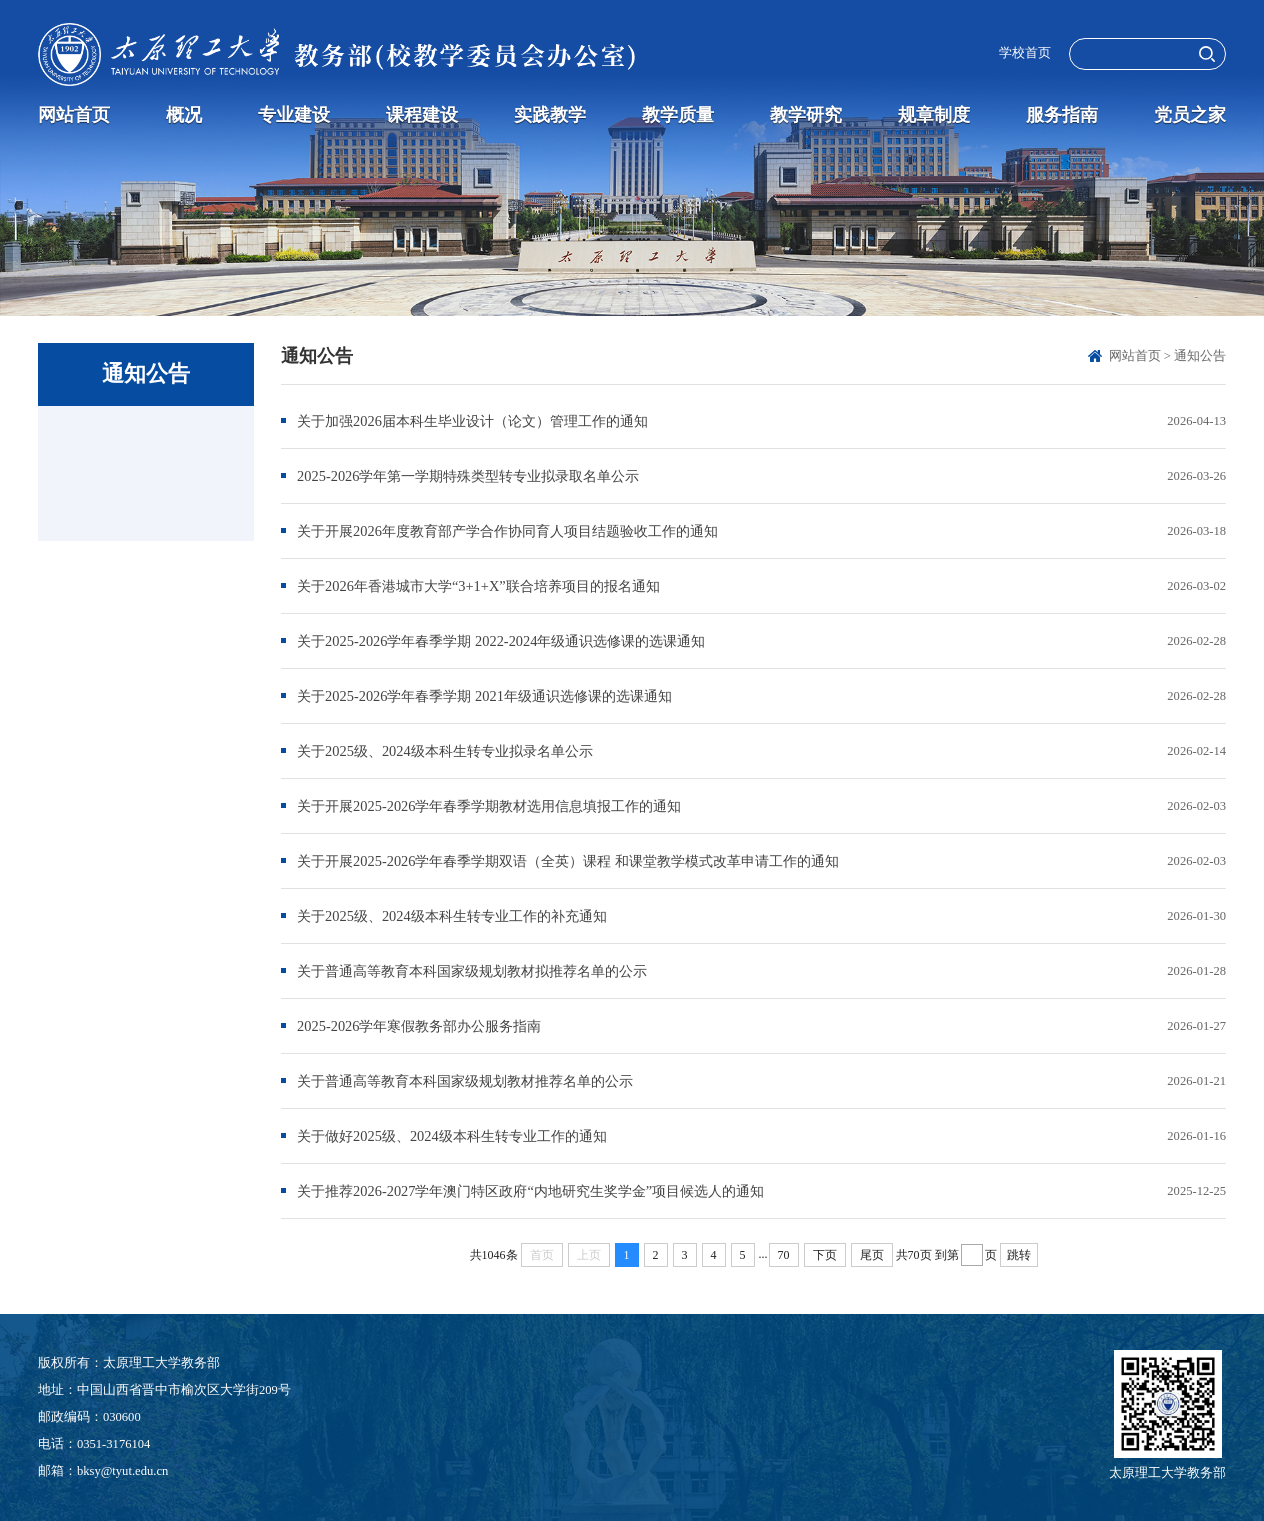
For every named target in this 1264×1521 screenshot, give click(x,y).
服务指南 (1062, 115)
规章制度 (934, 115)
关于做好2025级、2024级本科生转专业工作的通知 (452, 1136)
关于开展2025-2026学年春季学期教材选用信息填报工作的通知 (489, 806)
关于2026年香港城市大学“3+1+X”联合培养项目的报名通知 (478, 586)
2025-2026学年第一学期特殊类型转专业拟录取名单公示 (468, 476)
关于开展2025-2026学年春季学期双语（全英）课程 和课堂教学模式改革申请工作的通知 (568, 861)
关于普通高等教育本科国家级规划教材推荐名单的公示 (465, 1081)
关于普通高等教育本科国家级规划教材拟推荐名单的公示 (472, 971)
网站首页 (74, 115)
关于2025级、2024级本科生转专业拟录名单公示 (445, 751)
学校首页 (1025, 53)
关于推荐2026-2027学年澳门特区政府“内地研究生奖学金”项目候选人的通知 (530, 1191)
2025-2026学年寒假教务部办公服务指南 (419, 1026)
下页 (825, 1255)
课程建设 (422, 115)
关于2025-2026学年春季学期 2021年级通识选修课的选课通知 (484, 696)
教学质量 (678, 115)
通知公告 (1200, 356)
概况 (184, 115)
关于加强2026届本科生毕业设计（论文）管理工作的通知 (472, 421)
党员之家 (1190, 115)
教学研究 (806, 115)
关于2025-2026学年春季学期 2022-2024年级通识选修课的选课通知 (501, 641)
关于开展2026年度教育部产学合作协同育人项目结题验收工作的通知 (507, 531)
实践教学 (550, 115)
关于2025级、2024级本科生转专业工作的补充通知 (452, 916)
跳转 (1019, 1255)
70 (784, 1255)
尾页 (872, 1255)
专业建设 (294, 115)
